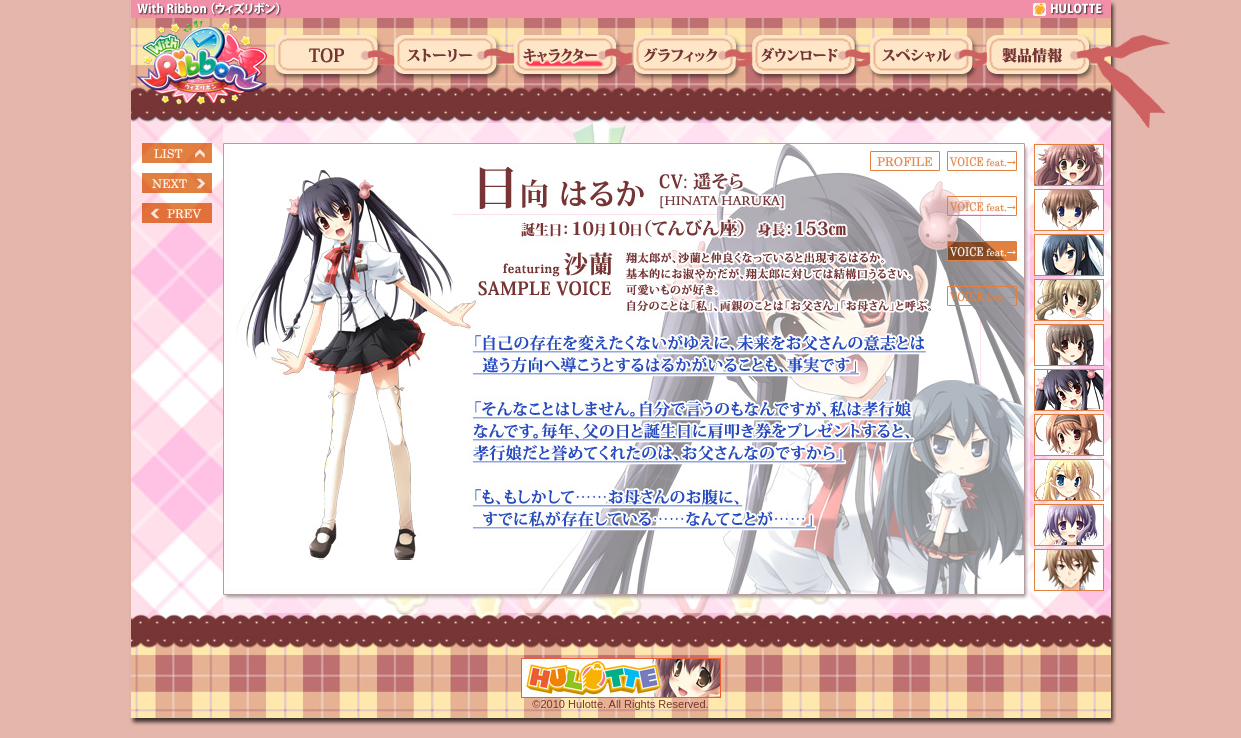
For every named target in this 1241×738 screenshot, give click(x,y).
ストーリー (448, 57)
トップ (329, 57)
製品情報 (1041, 57)
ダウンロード (806, 57)
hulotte (1069, 9)
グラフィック (688, 57)
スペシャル (924, 57)
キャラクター (568, 57)
